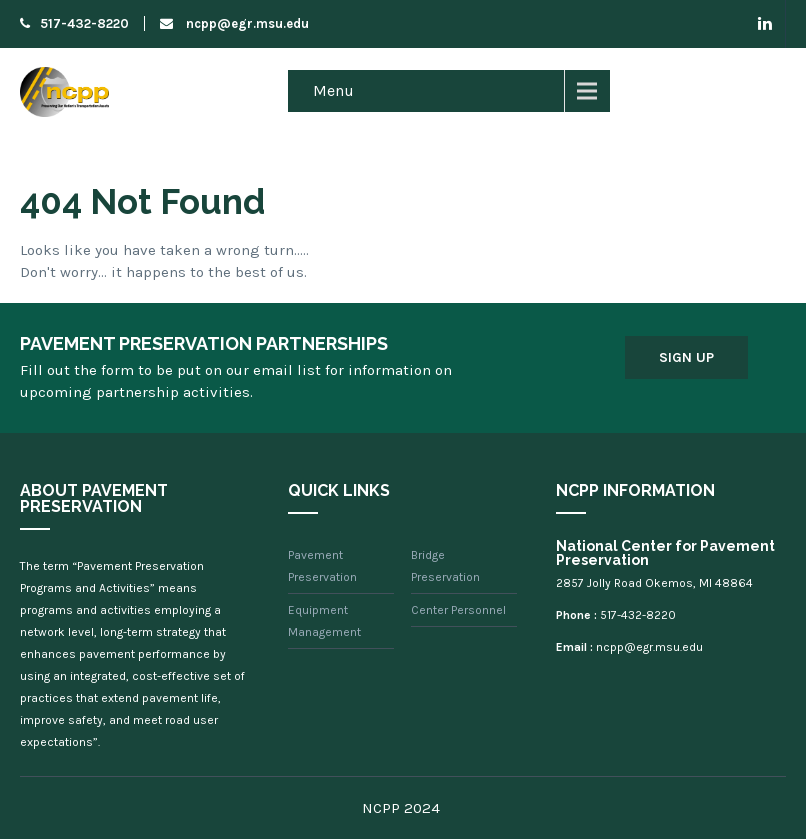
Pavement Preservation (322, 566)
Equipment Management (324, 621)
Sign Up (686, 357)
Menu (333, 90)
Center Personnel (458, 610)
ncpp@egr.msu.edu (234, 23)
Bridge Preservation (445, 566)
